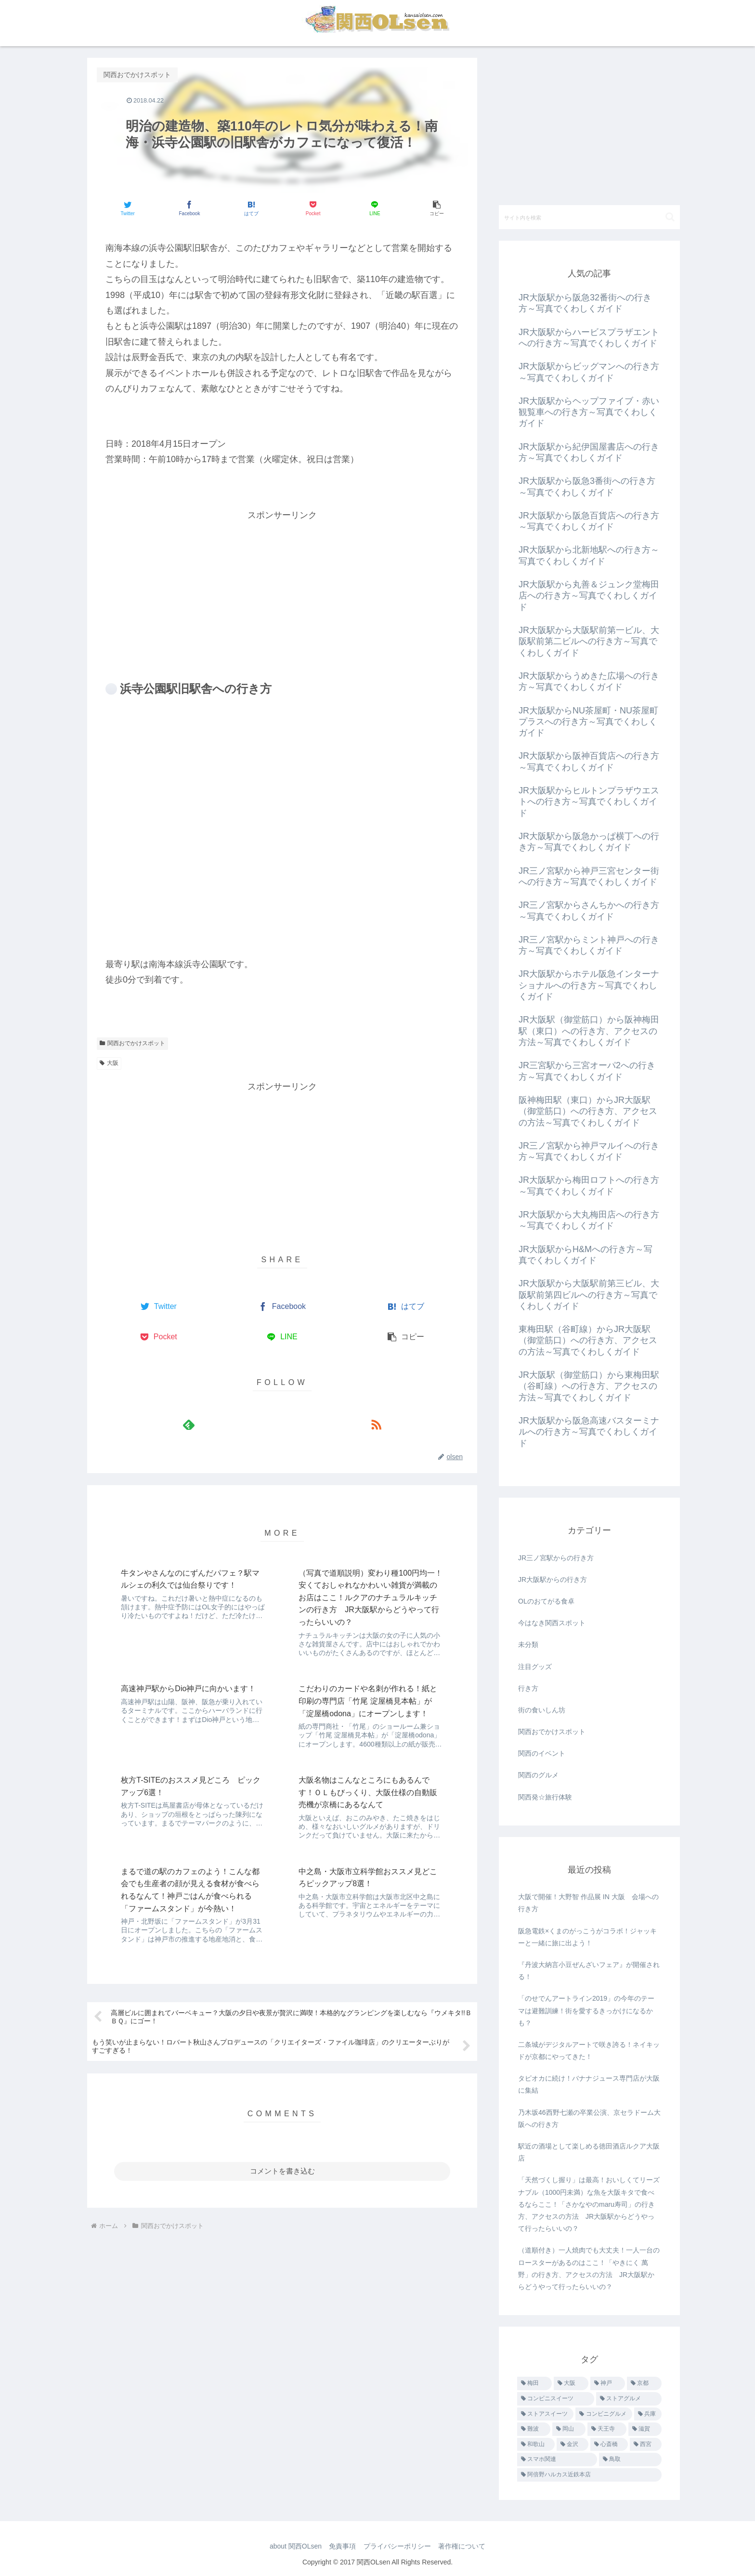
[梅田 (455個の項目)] (534, 2383)
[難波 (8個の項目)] (533, 2429)
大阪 (109, 1063)
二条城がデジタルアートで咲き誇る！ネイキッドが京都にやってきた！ (589, 2050)
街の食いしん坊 (541, 1710)
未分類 (528, 1644)
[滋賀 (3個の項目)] (645, 2429)
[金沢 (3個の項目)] (572, 2444)
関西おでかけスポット (132, 1043)
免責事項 (341, 2546)
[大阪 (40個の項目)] (571, 2383)
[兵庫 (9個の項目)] (648, 2414)
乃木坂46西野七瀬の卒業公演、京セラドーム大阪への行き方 (589, 2118)
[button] (436, 208)
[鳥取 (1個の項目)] (630, 2459)
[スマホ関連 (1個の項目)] (557, 2459)
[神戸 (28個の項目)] (607, 2383)
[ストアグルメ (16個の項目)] (629, 2399)
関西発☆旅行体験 (545, 1797)
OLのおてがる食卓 (546, 1601)
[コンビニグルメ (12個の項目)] (603, 2414)
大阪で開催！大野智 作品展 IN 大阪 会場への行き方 (588, 1903)
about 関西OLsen (292, 2546)
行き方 (528, 1688)
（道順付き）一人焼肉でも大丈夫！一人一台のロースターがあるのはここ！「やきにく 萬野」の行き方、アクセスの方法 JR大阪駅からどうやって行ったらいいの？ (589, 2268)
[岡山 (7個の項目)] (569, 2429)
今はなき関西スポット (552, 1623)
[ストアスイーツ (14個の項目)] (545, 2414)
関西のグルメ (538, 1775)
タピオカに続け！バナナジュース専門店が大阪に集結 (589, 2084)
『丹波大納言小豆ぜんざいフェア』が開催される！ (589, 1971)
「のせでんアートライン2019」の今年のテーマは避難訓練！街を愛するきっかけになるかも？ (586, 2010)
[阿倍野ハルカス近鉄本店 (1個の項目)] (589, 2475)
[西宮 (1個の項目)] (646, 2444)
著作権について (465, 2546)
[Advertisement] (282, 590)
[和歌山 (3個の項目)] (536, 2444)
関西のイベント (541, 1753)
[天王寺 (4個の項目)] (606, 2429)
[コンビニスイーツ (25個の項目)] (555, 2399)
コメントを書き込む (282, 2065)
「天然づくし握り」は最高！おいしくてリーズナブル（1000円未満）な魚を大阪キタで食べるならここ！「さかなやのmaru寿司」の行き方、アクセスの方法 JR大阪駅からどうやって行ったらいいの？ (589, 2204)
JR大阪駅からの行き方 (552, 1579)
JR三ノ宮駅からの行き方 (556, 1558)
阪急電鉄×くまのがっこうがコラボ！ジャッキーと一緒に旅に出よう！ (587, 1937)
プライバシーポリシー (398, 2546)
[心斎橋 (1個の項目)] (609, 2444)
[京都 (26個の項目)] (644, 2383)
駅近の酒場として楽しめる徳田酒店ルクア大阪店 (589, 2152)
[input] (589, 217)
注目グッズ (535, 1666)
